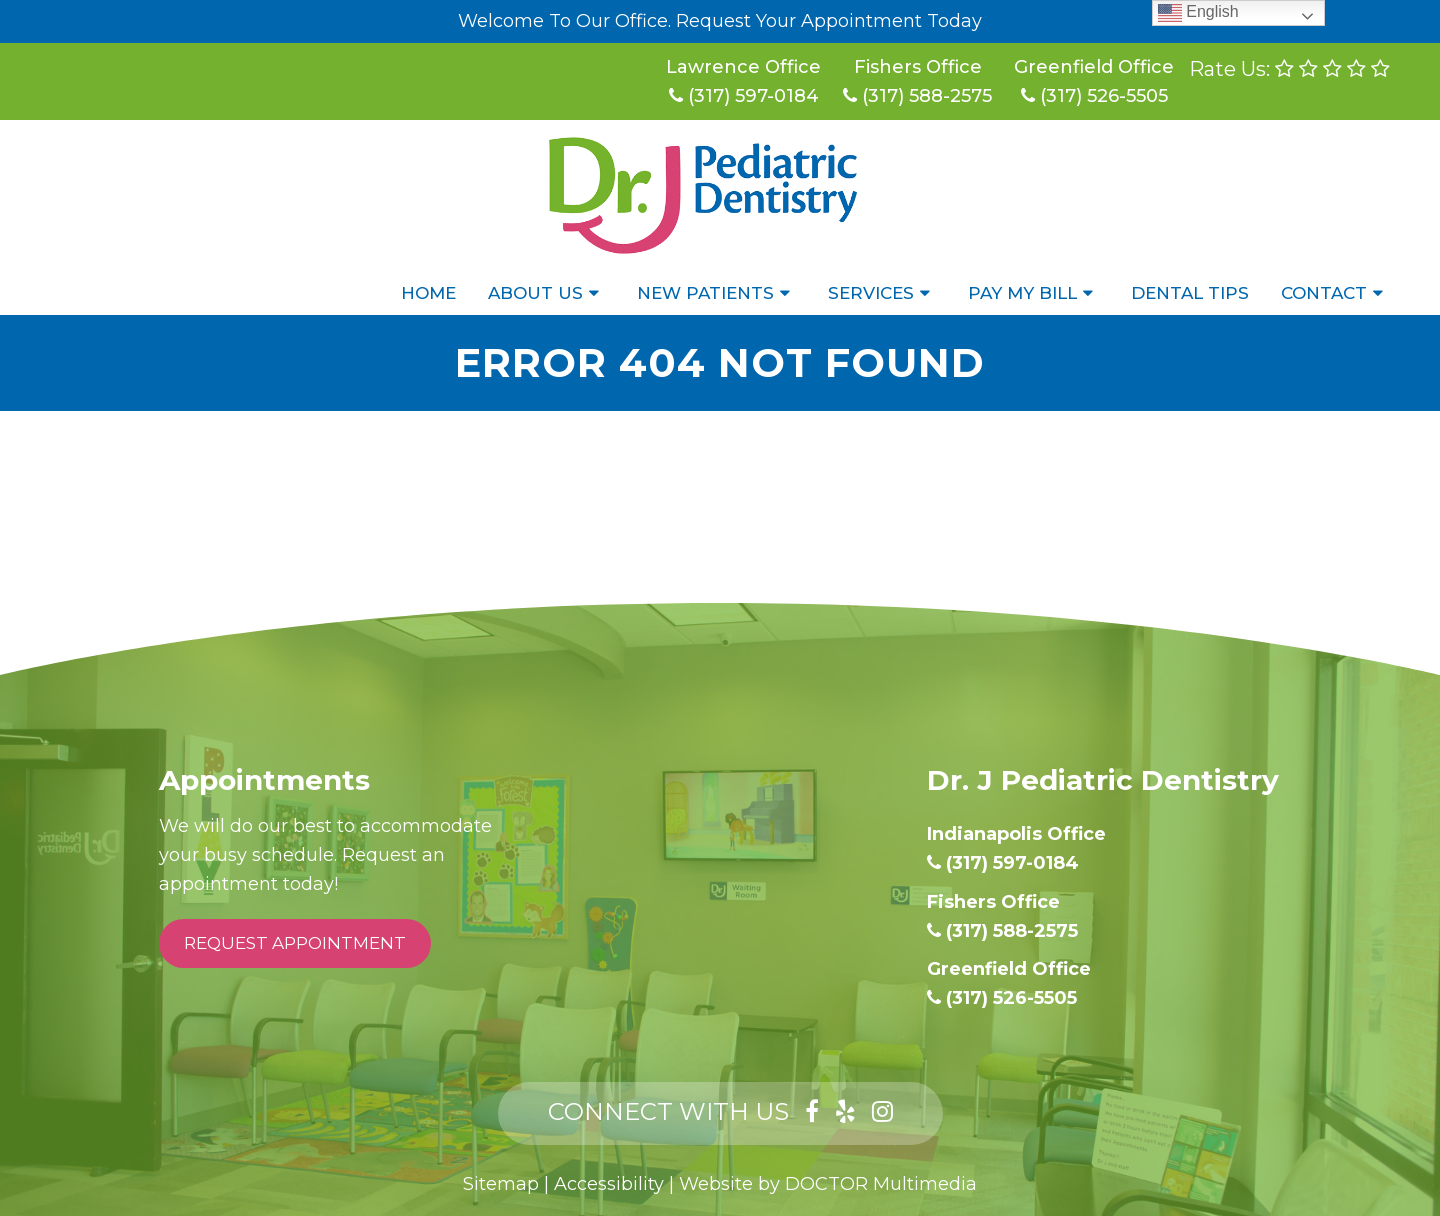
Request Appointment (295, 943)
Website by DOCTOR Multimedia (828, 1184)
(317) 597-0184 (744, 96)
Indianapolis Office (1016, 834)
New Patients (705, 293)
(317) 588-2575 (917, 96)
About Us (535, 293)
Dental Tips (1190, 293)
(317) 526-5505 (1094, 96)
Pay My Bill (1022, 293)
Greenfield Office (1094, 67)
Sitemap (501, 1184)
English (1198, 12)
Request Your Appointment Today (829, 21)
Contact (1324, 293)
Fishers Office (918, 67)
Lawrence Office (743, 67)
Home (428, 293)
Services (871, 293)
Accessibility (609, 1184)
